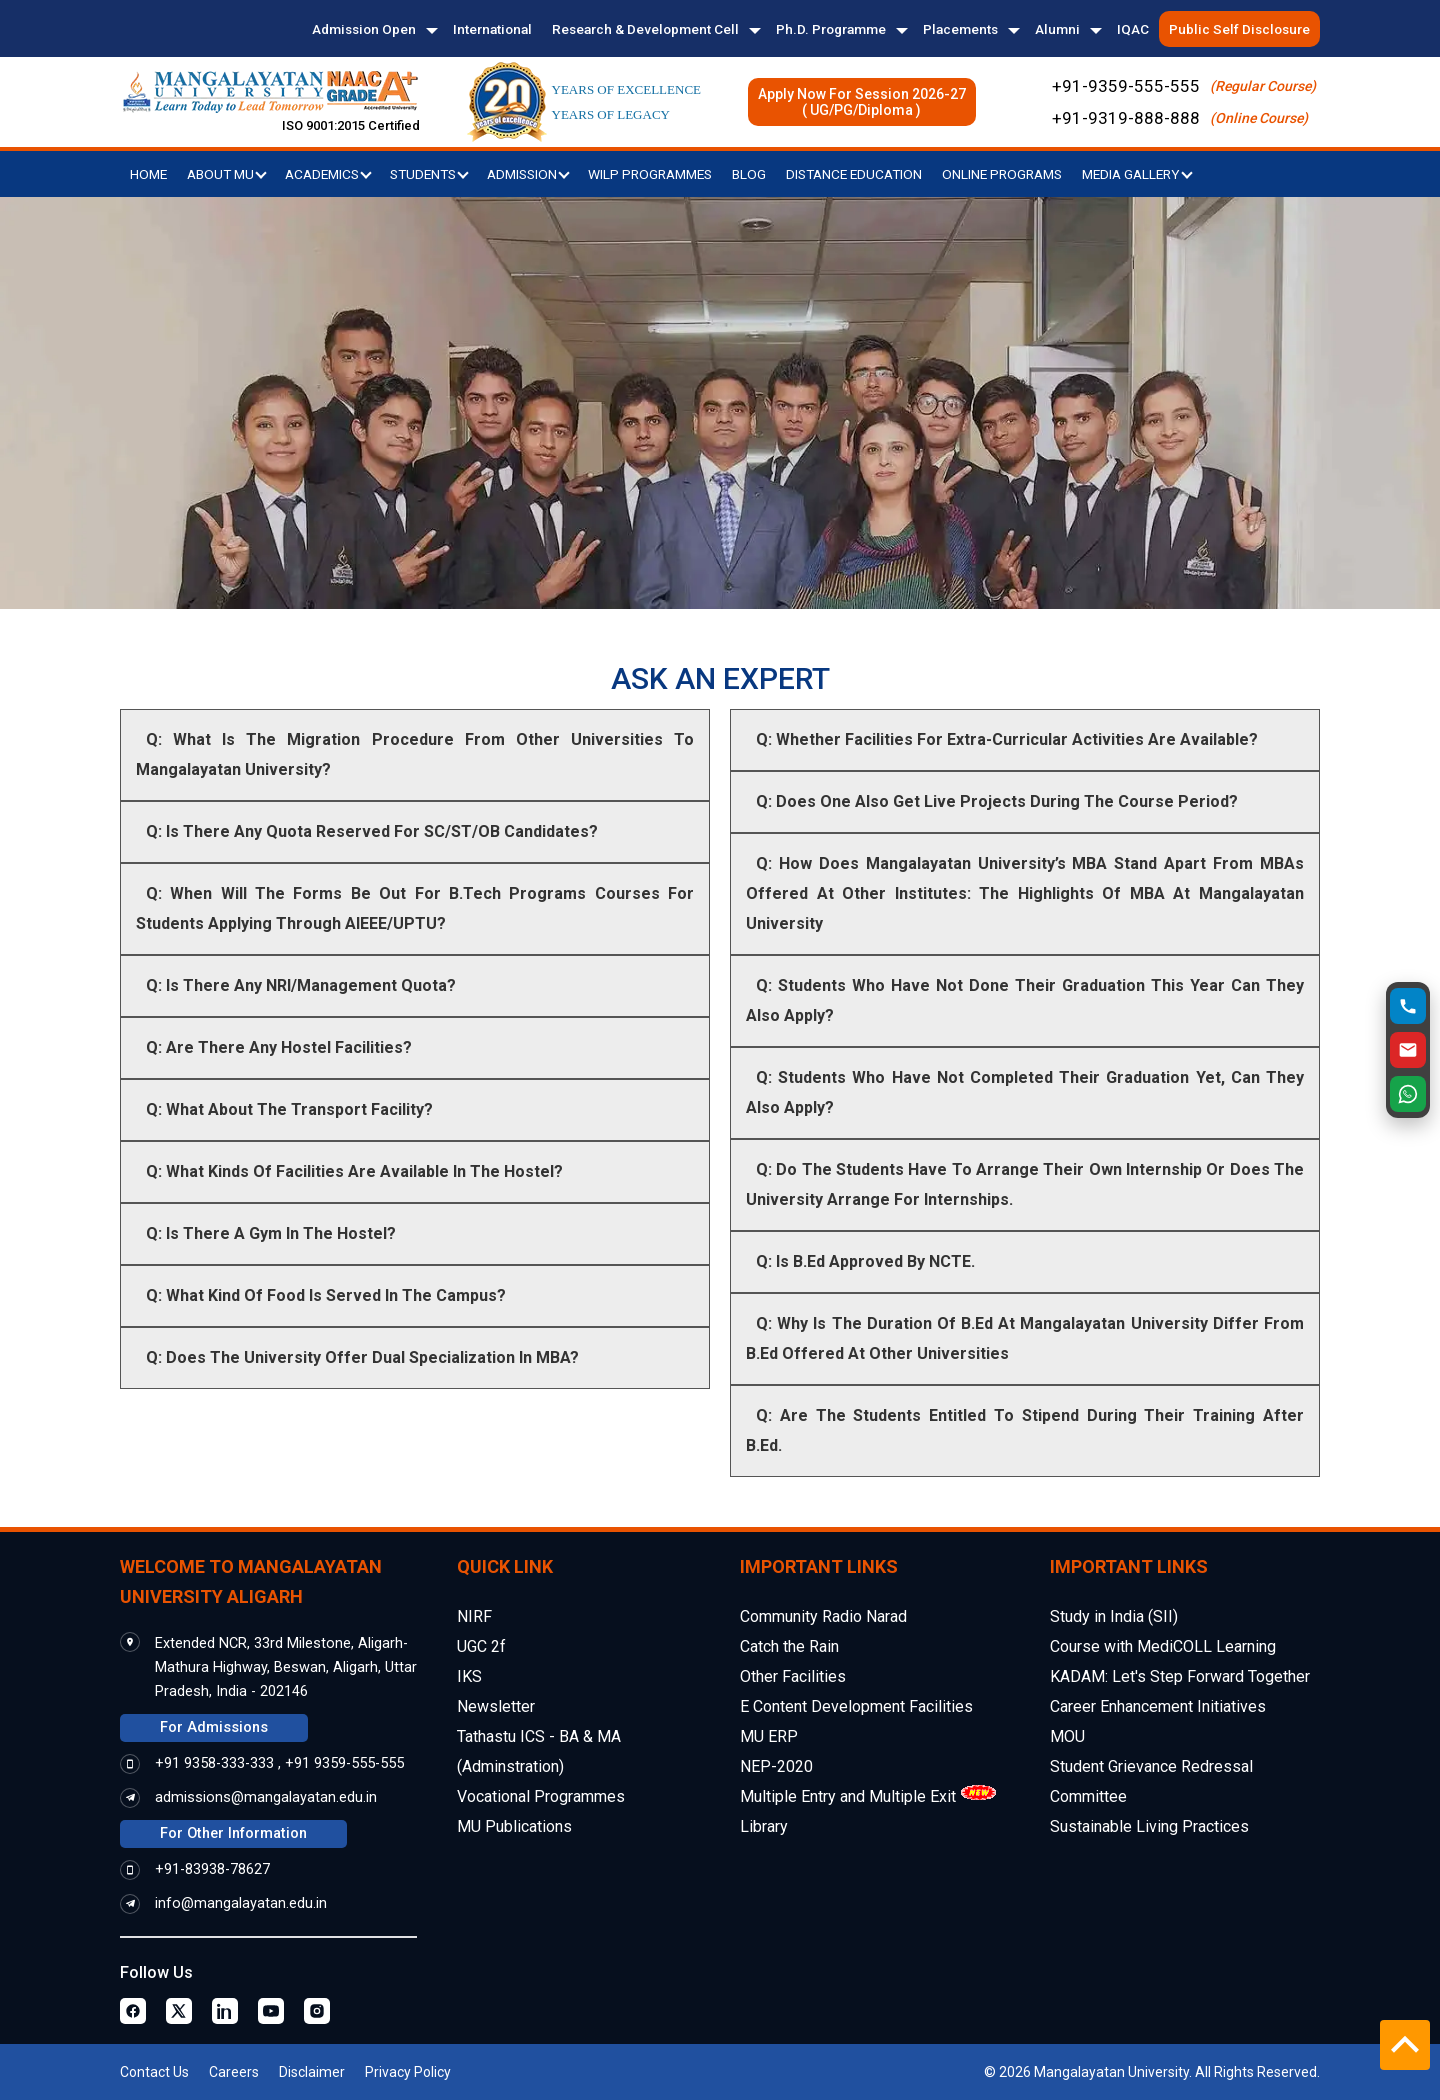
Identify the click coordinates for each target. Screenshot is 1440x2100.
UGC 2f (481, 1646)
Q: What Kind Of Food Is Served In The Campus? (326, 1295)
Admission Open (364, 29)
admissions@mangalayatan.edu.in (266, 1797)
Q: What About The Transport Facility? (289, 1109)
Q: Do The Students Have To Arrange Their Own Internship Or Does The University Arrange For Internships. (1025, 1184)
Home (148, 174)
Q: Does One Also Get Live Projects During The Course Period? (997, 801)
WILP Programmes (650, 174)
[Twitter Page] (179, 2011)
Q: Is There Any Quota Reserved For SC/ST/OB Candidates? (372, 831)
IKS (469, 1676)
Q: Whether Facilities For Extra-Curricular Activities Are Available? (1007, 739)
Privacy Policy (408, 2072)
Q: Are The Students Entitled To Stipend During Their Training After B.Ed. (1025, 1430)
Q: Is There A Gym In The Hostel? (271, 1233)
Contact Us (154, 2072)
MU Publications (514, 1826)
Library (764, 1826)
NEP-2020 (776, 1766)
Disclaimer (312, 2072)
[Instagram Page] (317, 2011)
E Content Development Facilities (856, 1706)
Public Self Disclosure (1239, 29)
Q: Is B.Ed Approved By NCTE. (865, 1261)
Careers (234, 2072)
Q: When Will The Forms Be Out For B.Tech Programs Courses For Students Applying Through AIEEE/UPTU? (415, 908)
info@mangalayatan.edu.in (241, 1903)
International (492, 29)
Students (429, 174)
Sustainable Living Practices (1149, 1826)
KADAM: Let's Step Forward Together (1180, 1676)
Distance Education (854, 174)
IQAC (1133, 29)
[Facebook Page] (133, 2011)
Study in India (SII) (1114, 1616)
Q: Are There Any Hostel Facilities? (279, 1047)
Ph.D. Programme (831, 29)
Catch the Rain (789, 1646)
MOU (1067, 1736)
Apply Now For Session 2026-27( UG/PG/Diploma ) (862, 102)
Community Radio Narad (823, 1616)
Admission (528, 174)
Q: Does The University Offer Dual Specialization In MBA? (362, 1357)
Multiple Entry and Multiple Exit (848, 1796)
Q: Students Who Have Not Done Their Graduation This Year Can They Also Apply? (1025, 1000)
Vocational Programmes (541, 1796)
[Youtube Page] (271, 2011)
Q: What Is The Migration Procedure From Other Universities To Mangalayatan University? (415, 754)
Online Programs (1002, 174)
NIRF (474, 1616)
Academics (328, 174)
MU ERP (769, 1736)
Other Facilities (793, 1676)
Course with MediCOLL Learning (1163, 1646)
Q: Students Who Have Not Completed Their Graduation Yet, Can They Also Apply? (1025, 1092)
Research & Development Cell (645, 29)
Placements (960, 29)
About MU (227, 174)
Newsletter (496, 1706)
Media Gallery (1137, 174)
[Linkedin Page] (225, 2011)
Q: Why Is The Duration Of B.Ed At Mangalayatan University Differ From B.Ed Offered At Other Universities (1025, 1338)
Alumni (1057, 29)
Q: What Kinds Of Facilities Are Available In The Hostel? (354, 1171)
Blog (749, 174)
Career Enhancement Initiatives (1158, 1706)
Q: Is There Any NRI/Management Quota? (301, 985)
